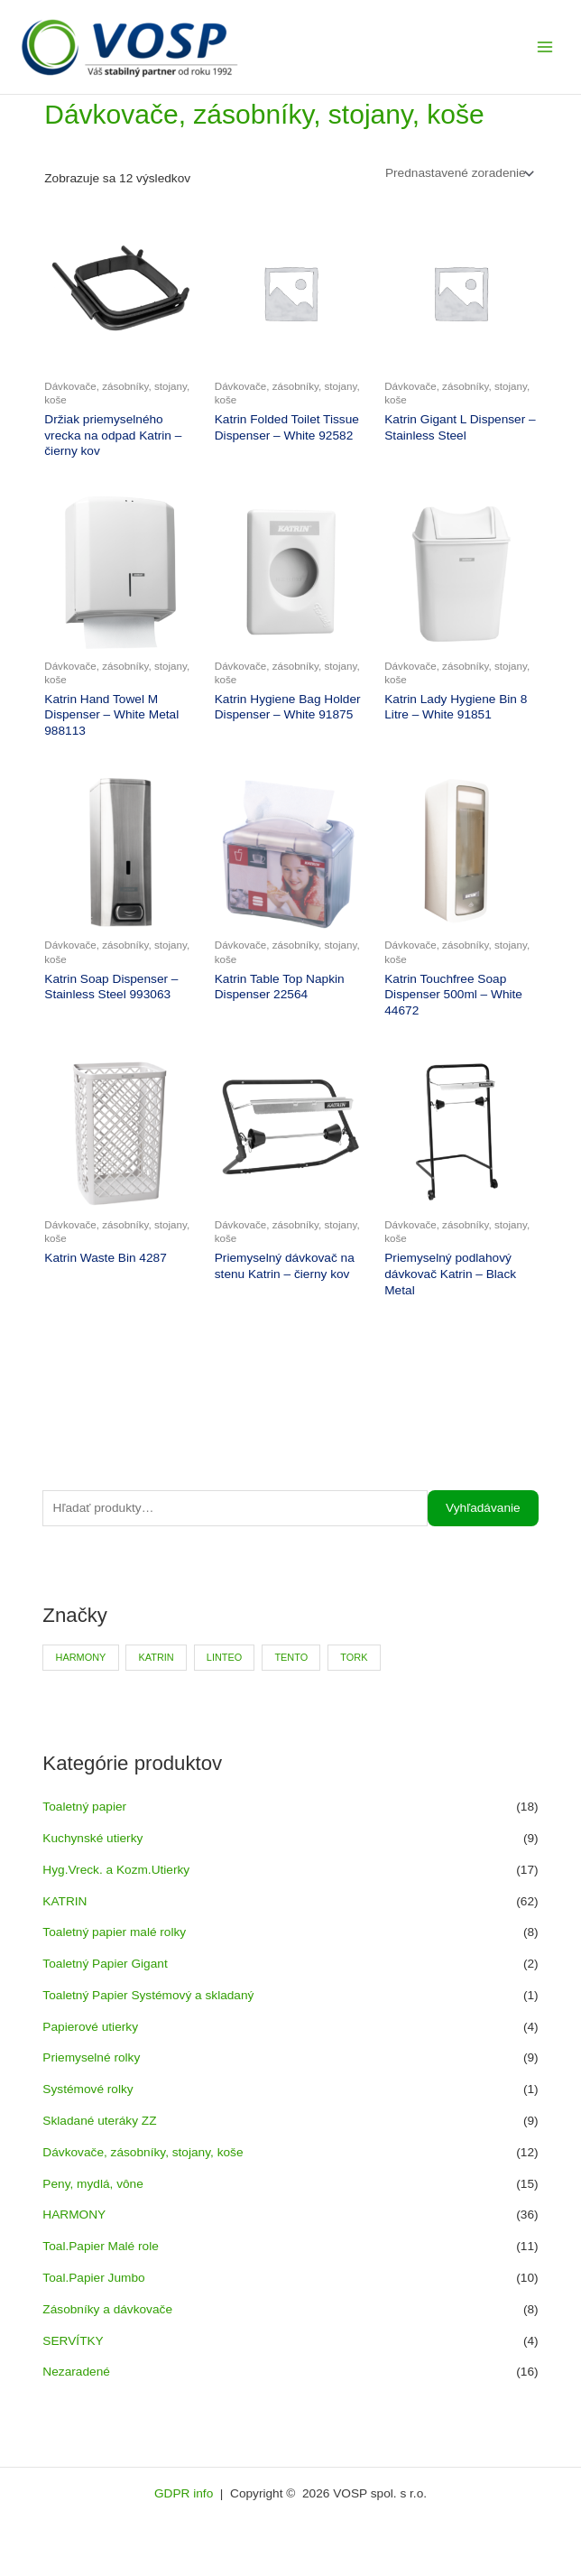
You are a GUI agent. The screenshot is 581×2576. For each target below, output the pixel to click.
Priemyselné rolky (91, 2057)
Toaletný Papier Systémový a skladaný (148, 1995)
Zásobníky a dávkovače (107, 2309)
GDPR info (185, 2493)
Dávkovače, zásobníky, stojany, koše (142, 2152)
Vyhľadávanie (483, 1508)
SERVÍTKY (72, 2341)
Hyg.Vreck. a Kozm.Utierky (115, 1869)
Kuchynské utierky (92, 1838)
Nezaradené (76, 2371)
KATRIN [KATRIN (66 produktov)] (155, 1657)
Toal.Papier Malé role (100, 2246)
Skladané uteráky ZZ (99, 2120)
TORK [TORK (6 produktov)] (353, 1657)
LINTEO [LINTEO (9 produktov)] (225, 1657)
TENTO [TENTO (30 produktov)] (291, 1657)
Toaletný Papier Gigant (104, 1963)
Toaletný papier (84, 1806)
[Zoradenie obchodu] (458, 174)
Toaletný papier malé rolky (114, 1932)
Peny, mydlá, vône (92, 2184)
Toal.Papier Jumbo (93, 2277)
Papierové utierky (90, 2027)
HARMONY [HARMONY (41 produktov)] (80, 1657)
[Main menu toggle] (545, 47)
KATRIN (64, 1901)
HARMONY (74, 2214)
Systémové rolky (87, 2089)
